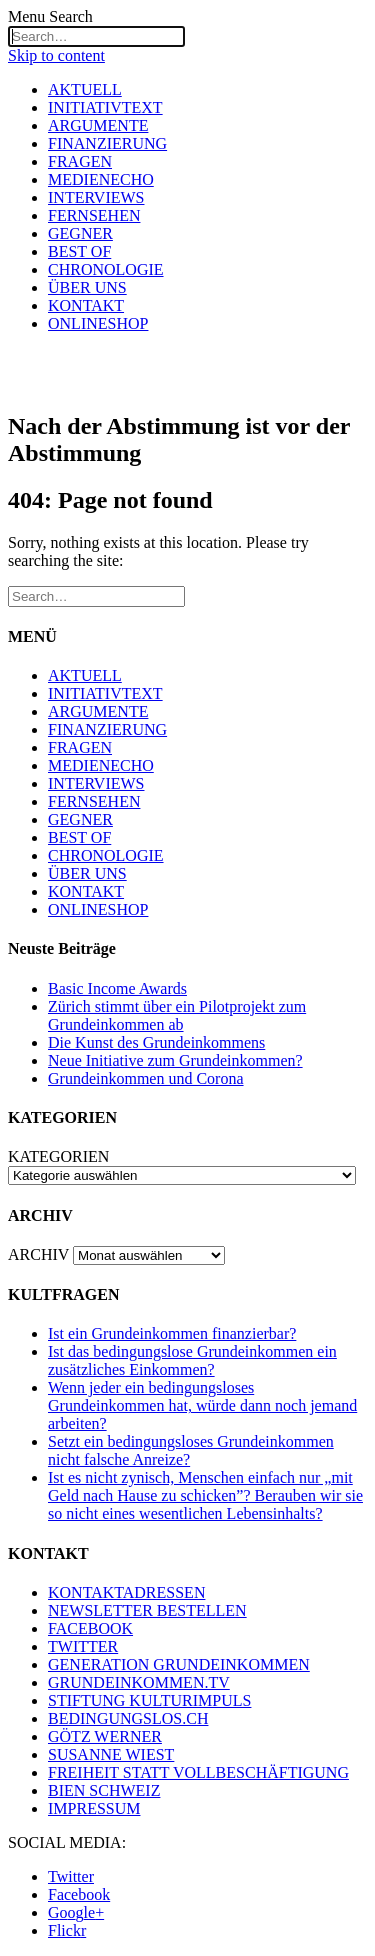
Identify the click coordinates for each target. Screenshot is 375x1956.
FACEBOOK (90, 1628)
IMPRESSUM (94, 1808)
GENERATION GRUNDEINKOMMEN (179, 1664)
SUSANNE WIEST (111, 1754)
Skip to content (56, 55)
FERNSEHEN (94, 215)
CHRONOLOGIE (106, 269)
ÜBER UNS (87, 287)
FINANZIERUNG (107, 143)
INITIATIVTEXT (105, 107)
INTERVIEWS (96, 197)
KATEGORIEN (58, 1156)
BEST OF (79, 251)
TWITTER (83, 1646)
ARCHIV (38, 1254)
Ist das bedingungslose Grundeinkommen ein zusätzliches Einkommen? (192, 1360)
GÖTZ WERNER (105, 1736)
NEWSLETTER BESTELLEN (147, 1610)
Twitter (71, 1876)
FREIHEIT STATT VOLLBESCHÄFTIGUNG (198, 1772)
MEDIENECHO (101, 179)
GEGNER (80, 233)
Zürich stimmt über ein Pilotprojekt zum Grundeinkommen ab (177, 1015)
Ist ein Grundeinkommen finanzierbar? (172, 1333)
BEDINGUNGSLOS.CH (128, 1718)
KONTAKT (86, 305)
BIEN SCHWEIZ (104, 1790)
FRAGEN (80, 161)
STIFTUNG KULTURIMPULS (149, 1700)
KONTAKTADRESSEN (126, 1592)
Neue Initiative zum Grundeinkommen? (175, 1060)
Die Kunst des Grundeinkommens (156, 1042)
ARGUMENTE (98, 125)
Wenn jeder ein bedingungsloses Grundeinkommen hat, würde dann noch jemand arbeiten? (202, 1405)
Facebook (79, 1894)
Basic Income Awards (117, 988)
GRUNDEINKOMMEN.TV (139, 1682)
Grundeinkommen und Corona (146, 1078)
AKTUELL (85, 89)
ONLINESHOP (98, 323)
